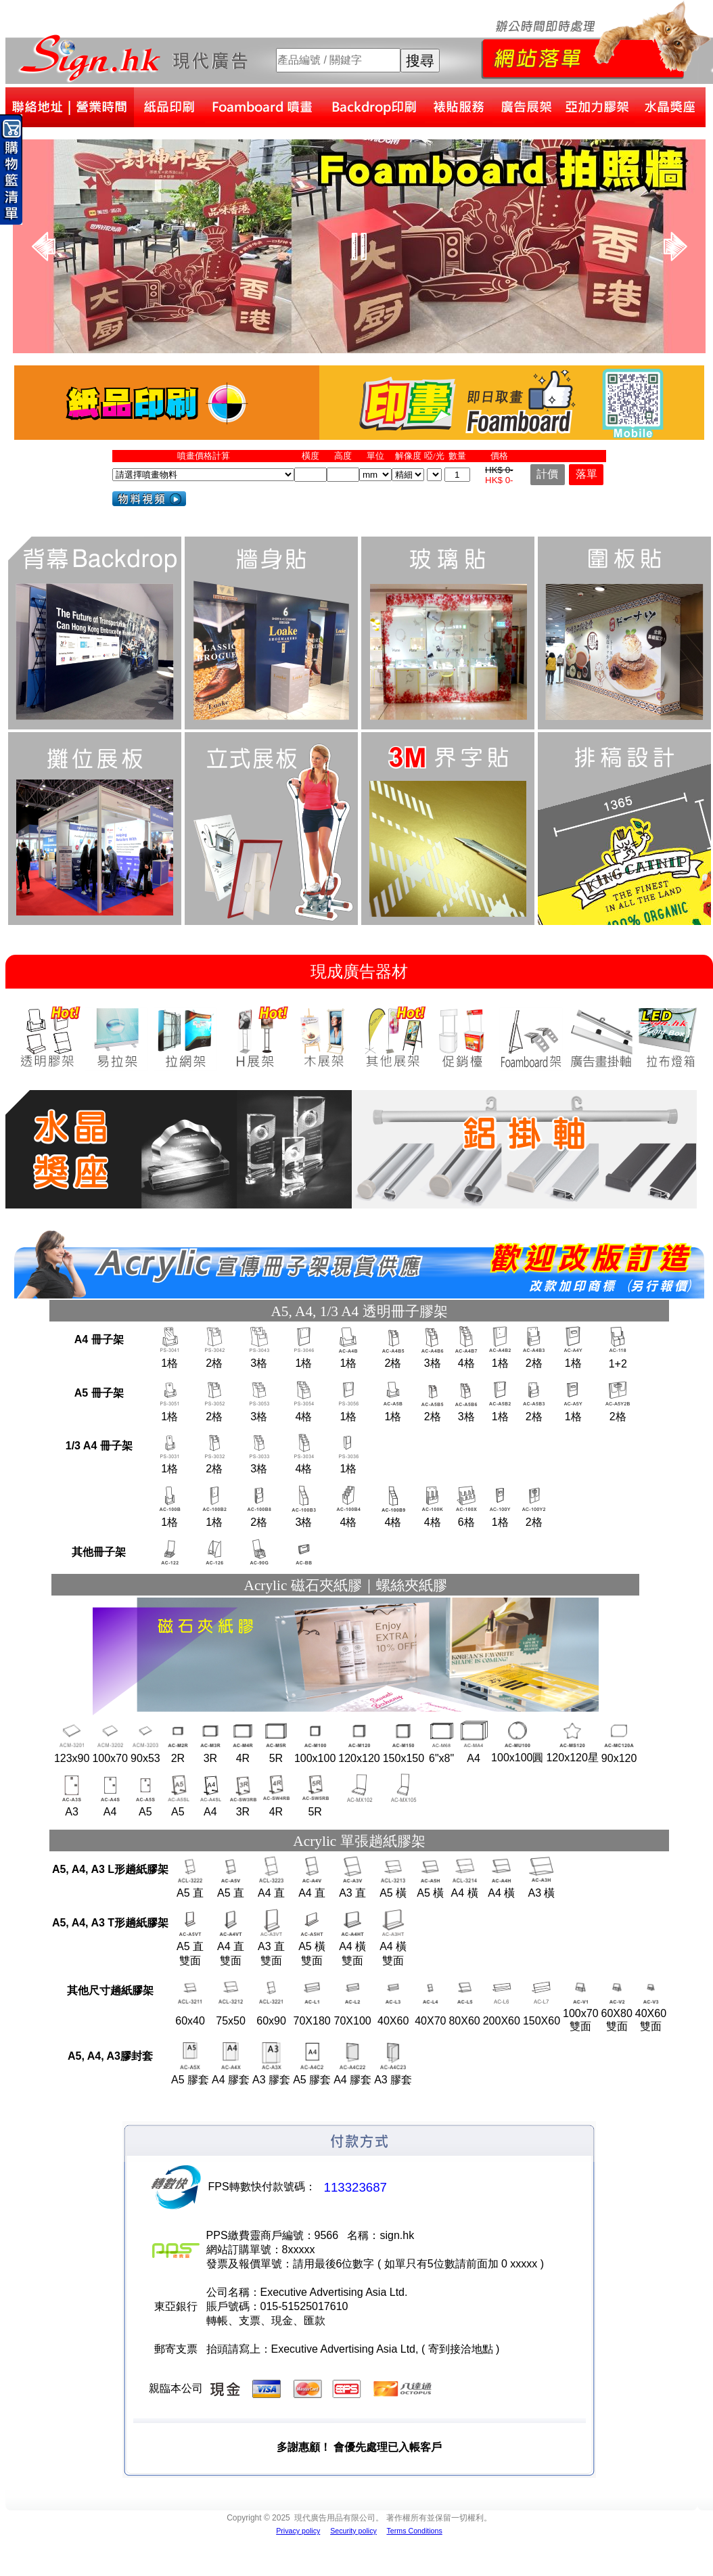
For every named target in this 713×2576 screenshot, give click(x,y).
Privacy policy (298, 2531)
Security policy (353, 2531)
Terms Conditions (414, 2531)
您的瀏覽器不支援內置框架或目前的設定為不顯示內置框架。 (359, 246)
